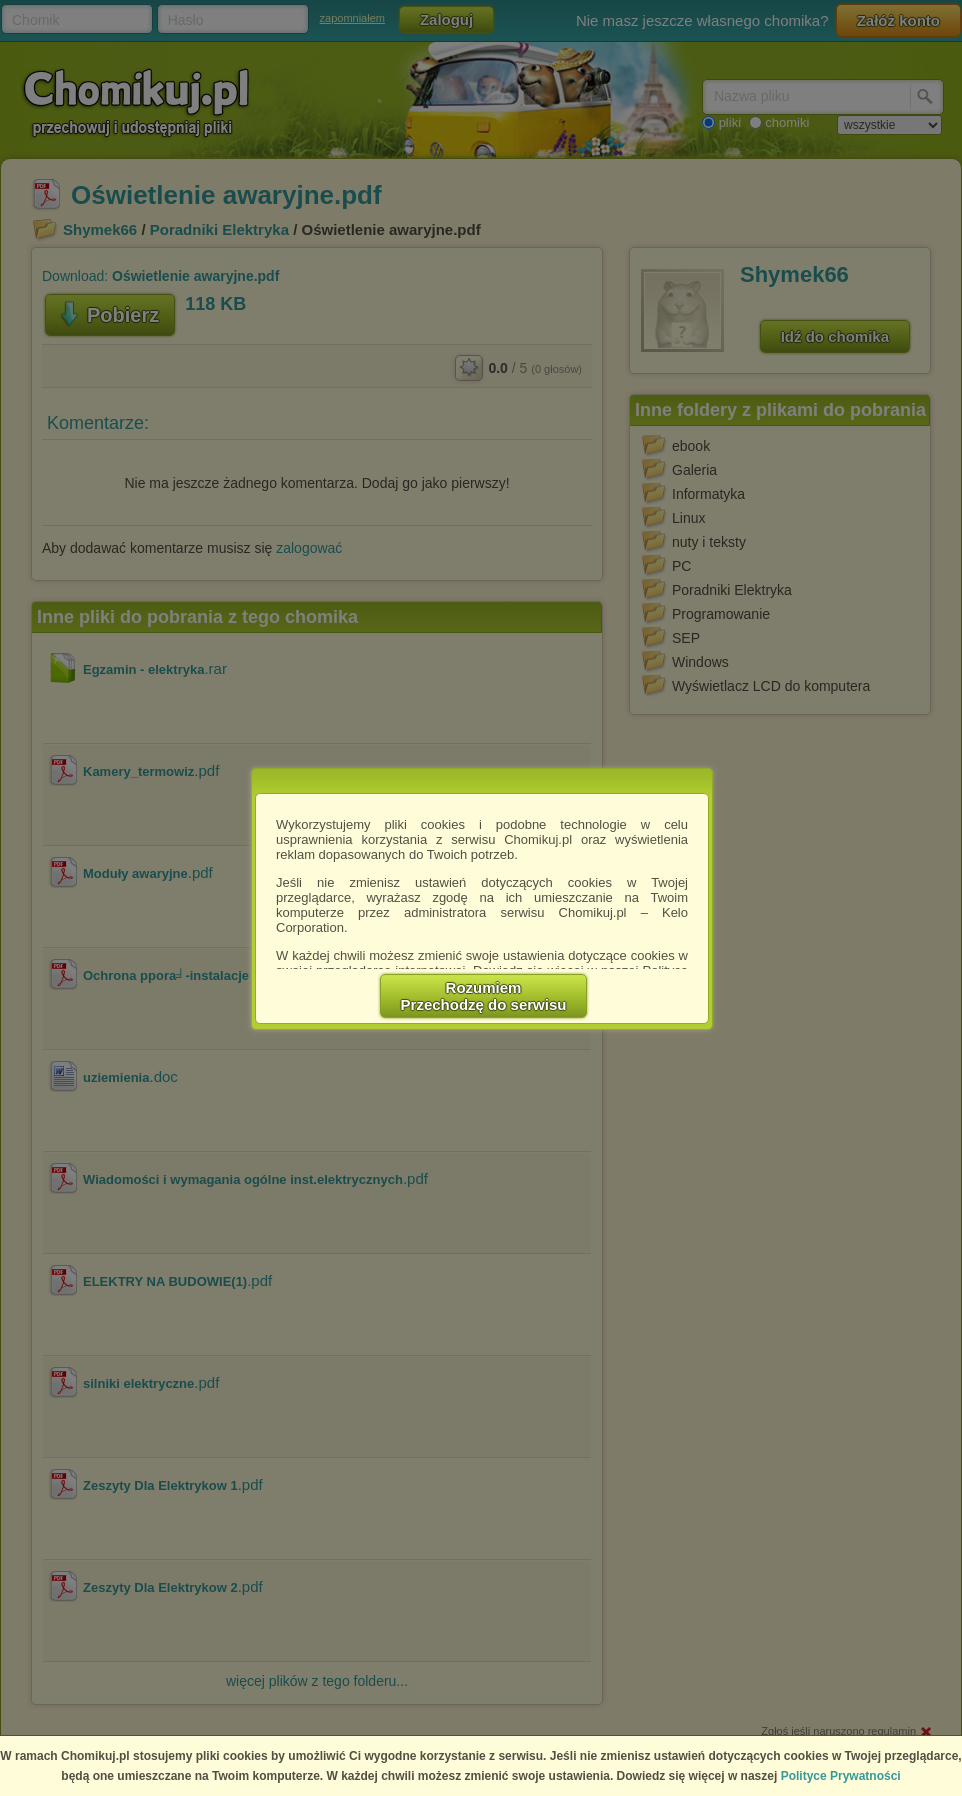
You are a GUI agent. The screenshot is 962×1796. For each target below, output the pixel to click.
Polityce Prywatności (841, 1776)
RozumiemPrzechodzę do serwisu (484, 996)
